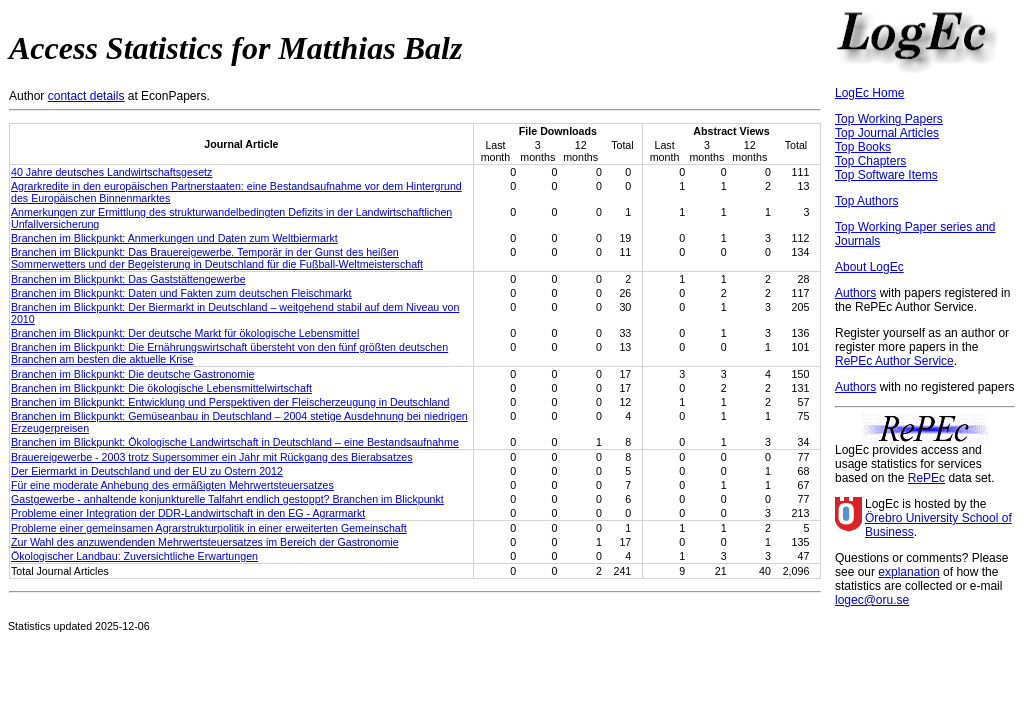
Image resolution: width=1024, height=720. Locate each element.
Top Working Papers (889, 119)
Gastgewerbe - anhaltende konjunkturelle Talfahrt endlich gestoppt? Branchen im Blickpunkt (227, 499)
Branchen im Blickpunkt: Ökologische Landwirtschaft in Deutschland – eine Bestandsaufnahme (235, 442)
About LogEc (869, 267)
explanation (908, 572)
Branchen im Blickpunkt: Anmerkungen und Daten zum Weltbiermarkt (174, 238)
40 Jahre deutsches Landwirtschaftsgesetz (111, 172)
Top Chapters (870, 161)
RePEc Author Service (894, 361)
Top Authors (866, 201)
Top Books (863, 147)
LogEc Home (869, 93)
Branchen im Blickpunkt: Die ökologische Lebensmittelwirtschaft (161, 388)
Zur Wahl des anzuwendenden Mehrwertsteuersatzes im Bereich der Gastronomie (205, 542)
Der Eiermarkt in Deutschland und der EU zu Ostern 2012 (147, 471)
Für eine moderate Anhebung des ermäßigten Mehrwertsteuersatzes (172, 485)
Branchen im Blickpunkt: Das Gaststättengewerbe (128, 279)
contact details (86, 96)
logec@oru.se (872, 600)
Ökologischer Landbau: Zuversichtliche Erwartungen (134, 556)
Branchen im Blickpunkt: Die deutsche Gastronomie (132, 374)
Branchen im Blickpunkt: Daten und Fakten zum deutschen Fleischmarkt (181, 293)
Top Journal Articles (887, 133)
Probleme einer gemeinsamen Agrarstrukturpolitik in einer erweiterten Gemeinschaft (209, 528)
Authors (855, 293)
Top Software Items (886, 175)
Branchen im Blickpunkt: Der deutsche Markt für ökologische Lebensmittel (185, 333)
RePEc (926, 478)
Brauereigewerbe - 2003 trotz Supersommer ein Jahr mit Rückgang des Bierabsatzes (212, 457)
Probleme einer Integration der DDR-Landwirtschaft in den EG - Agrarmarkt (188, 513)
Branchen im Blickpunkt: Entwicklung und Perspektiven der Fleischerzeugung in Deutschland (230, 402)
